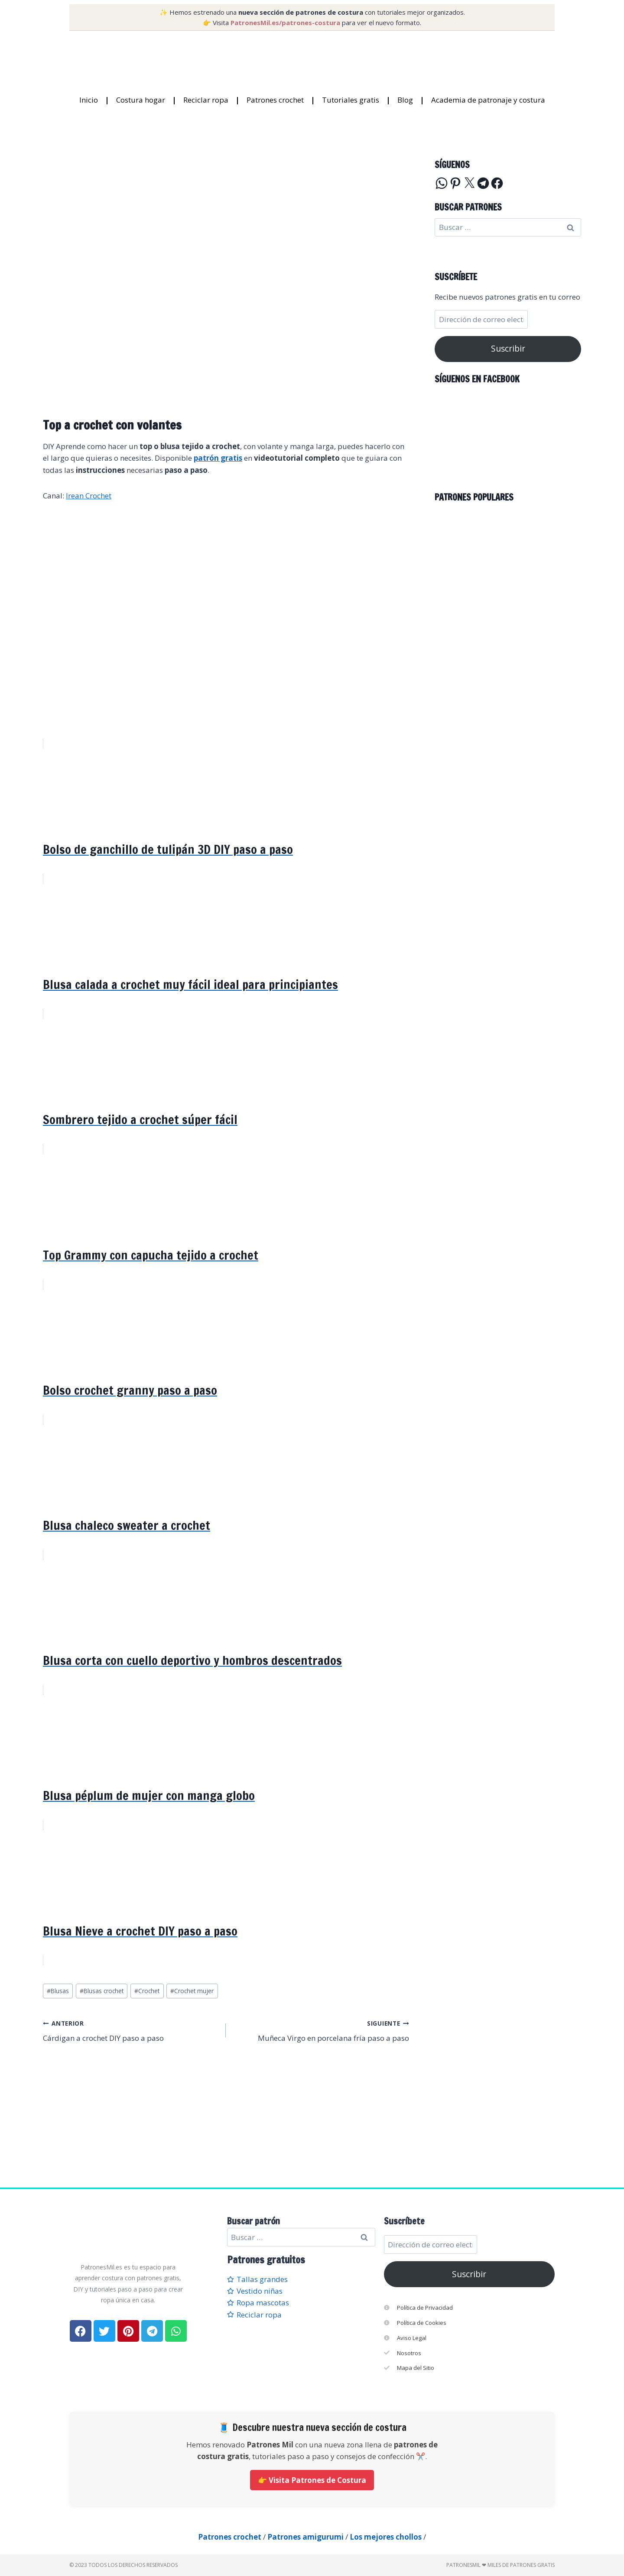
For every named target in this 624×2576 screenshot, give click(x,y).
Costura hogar (140, 100)
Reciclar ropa (205, 100)
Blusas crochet (102, 1991)
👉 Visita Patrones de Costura (312, 2480)
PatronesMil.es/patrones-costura (285, 22)
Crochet (146, 1991)
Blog (405, 100)
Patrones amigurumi (305, 2537)
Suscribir (508, 348)
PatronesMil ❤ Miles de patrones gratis (500, 2565)
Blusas (58, 1991)
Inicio (88, 100)
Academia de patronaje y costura (488, 100)
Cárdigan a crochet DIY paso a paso (130, 2030)
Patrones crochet (275, 100)
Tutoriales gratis (350, 100)
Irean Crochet (88, 496)
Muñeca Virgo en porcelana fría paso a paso (321, 2030)
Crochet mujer (192, 1991)
